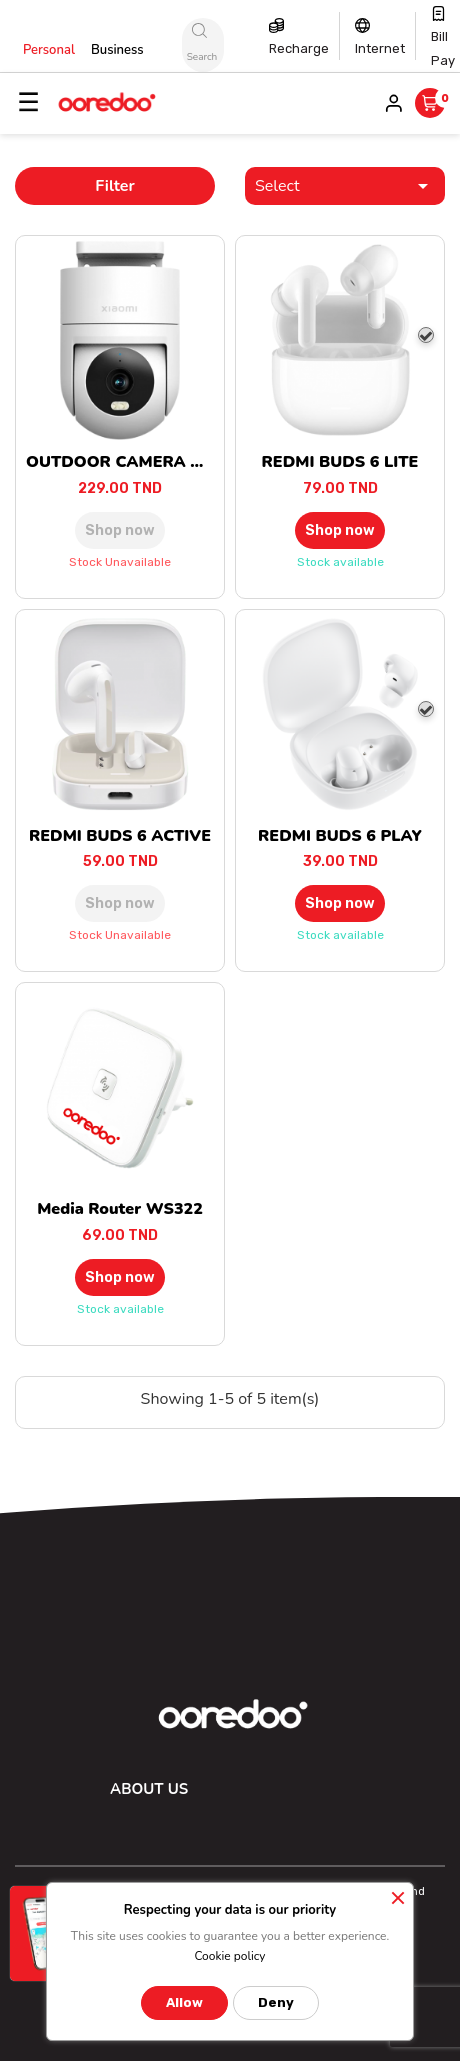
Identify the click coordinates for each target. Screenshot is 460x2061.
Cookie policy (229, 1956)
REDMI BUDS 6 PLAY (340, 836)
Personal (49, 50)
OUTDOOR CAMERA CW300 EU (150, 462)
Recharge (299, 48)
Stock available (340, 562)
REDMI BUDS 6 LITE (340, 462)
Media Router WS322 (120, 1209)
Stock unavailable (120, 562)
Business (117, 50)
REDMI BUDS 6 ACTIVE (120, 836)
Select (345, 186)
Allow (184, 2002)
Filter (115, 186)
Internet (380, 48)
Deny (276, 2002)
